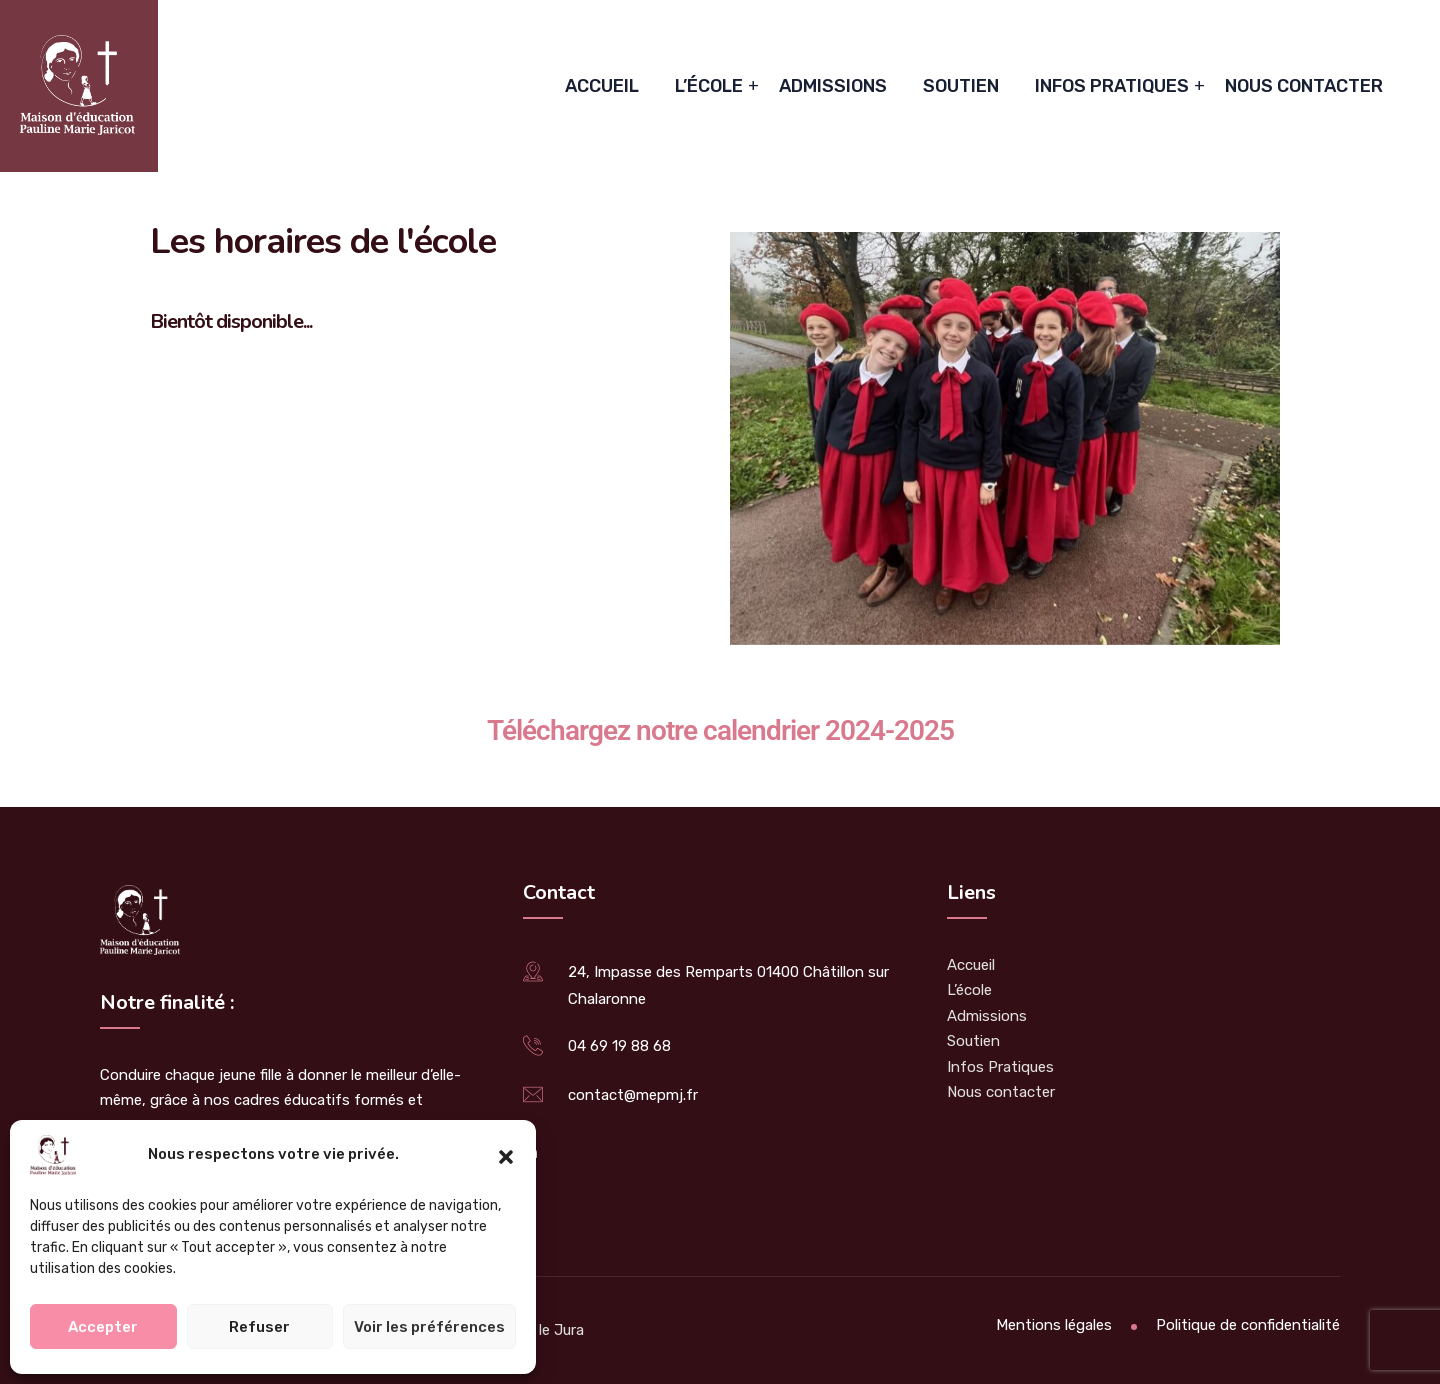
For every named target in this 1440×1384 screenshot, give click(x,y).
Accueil (602, 86)
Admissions (833, 86)
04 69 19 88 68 (619, 1046)
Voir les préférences (429, 1327)
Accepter (103, 1327)
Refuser (259, 1327)
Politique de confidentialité (1248, 1325)
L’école (709, 86)
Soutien (961, 86)
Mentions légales (1054, 1325)
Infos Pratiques (1112, 86)
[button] (506, 1155)
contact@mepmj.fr (633, 1095)
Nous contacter (1304, 86)
